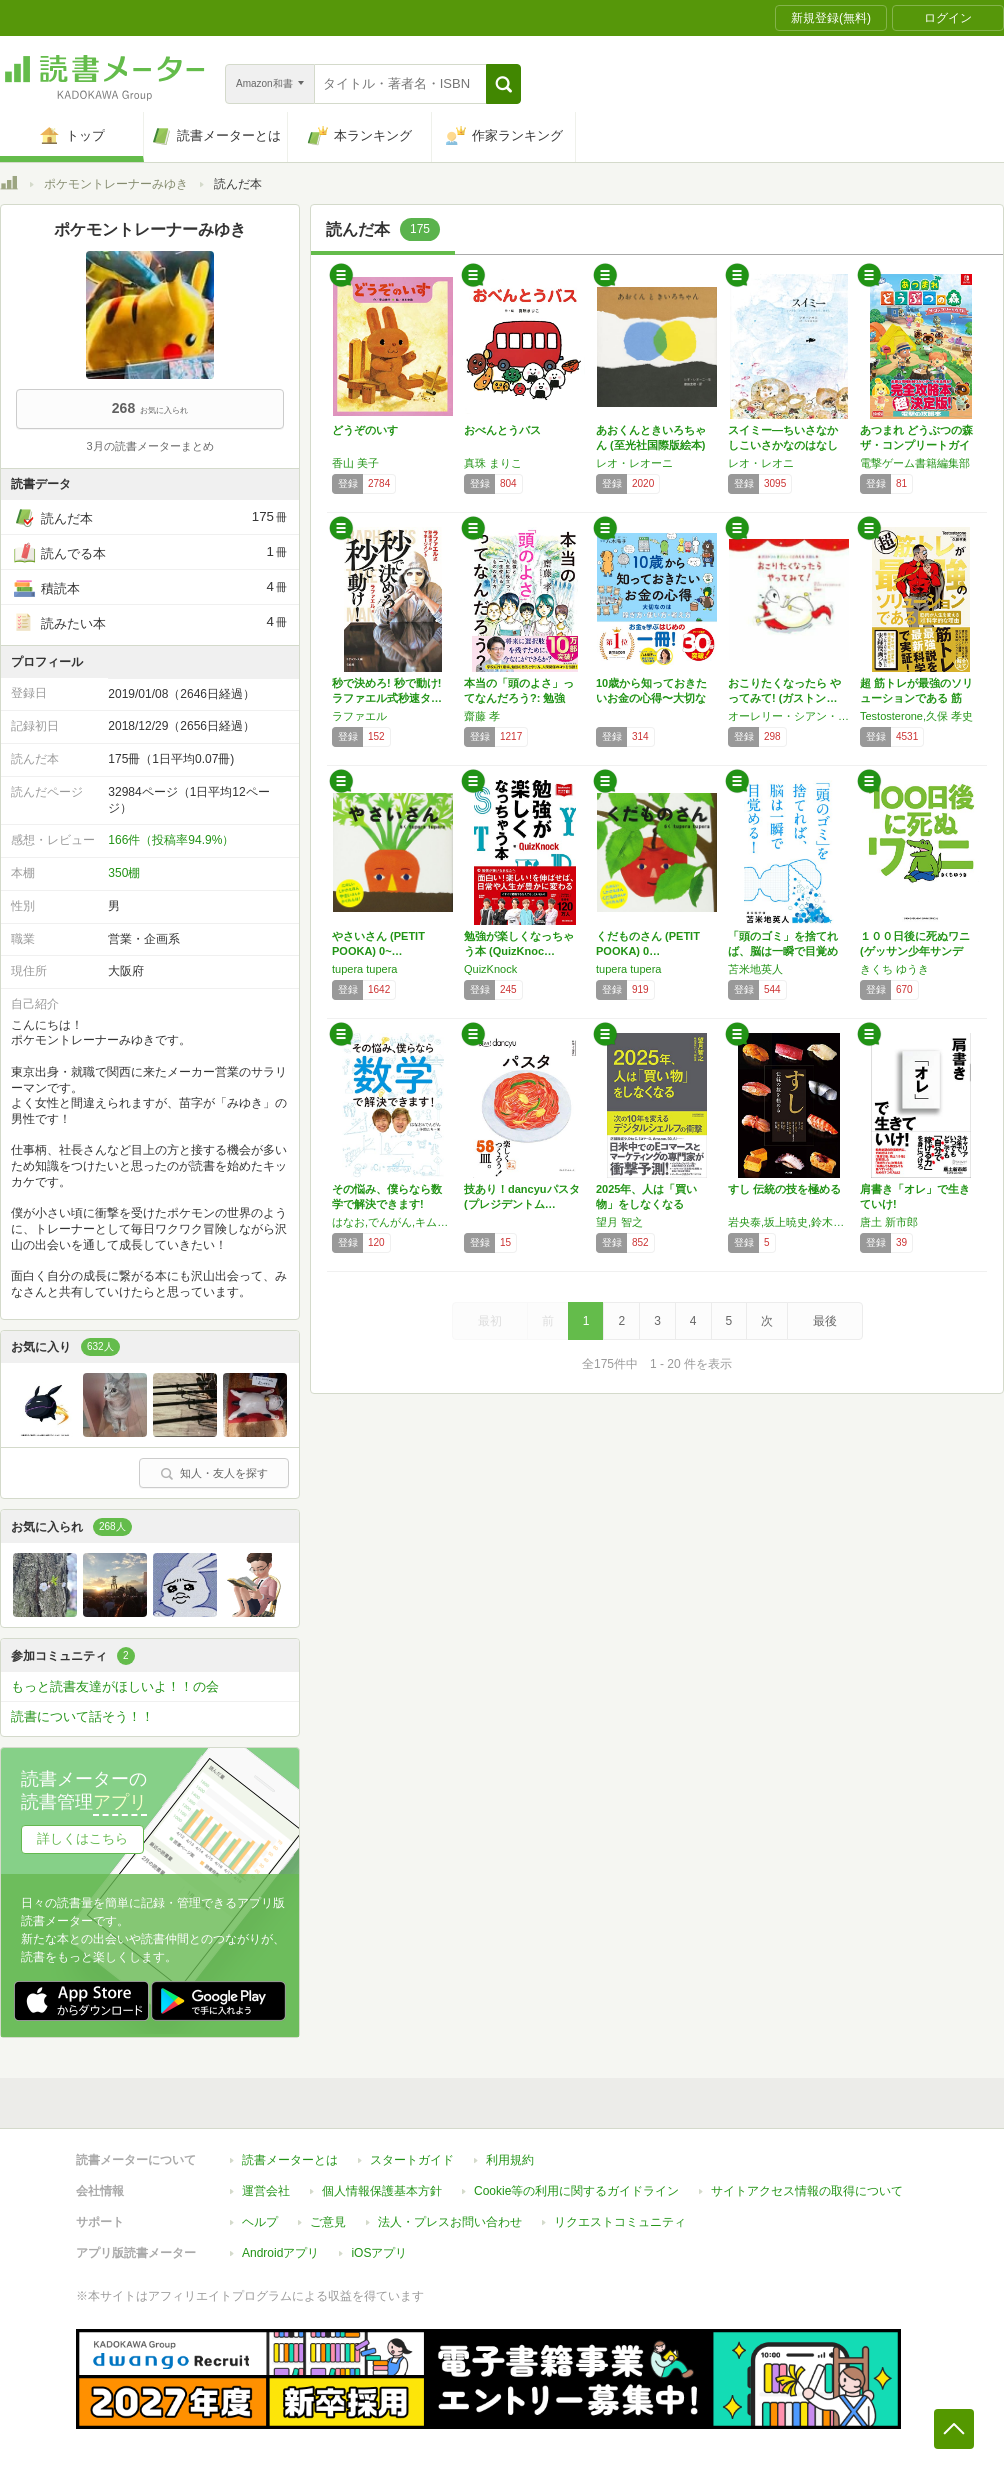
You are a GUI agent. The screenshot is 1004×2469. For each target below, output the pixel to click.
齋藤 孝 (482, 716)
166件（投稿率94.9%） (171, 840)
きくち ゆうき (894, 969)
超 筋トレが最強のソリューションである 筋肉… (916, 698)
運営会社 (266, 2181)
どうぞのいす (365, 430)
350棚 (124, 873)
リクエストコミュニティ (620, 2212)
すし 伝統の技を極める (784, 1189)
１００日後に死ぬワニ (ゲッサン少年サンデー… (915, 951)
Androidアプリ (280, 2243)
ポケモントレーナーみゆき (116, 184)
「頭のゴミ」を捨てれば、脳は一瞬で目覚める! (783, 951)
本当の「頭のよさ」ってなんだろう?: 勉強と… (519, 698)
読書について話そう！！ (82, 1716)
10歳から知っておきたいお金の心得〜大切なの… (651, 698)
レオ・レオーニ (634, 463)
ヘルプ (260, 2212)
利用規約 (510, 2150)
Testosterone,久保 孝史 (916, 716)
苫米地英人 (755, 969)
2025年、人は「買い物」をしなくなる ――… (646, 1204)
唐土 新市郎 (889, 1222)
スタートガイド (412, 2150)
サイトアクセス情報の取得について (807, 2181)
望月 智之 (619, 1222)
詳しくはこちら (82, 1838)
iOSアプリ (379, 2243)
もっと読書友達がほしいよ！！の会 (115, 1686)
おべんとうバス (502, 430)
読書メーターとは (290, 2150)
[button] (503, 84)
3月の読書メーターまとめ (149, 446)
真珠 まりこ (493, 463)
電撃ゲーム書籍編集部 (915, 463)
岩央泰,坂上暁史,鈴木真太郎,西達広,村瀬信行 (789, 1222)
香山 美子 (355, 463)
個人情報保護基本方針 (382, 2181)
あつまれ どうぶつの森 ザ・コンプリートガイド (916, 445)
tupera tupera (364, 969)
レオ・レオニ (761, 463)
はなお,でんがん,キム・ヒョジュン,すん (393, 1222)
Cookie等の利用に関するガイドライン (576, 2181)
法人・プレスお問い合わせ (450, 2212)
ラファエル (359, 716)
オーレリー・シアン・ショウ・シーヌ (789, 716)
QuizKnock (490, 969)
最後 (825, 1321)
